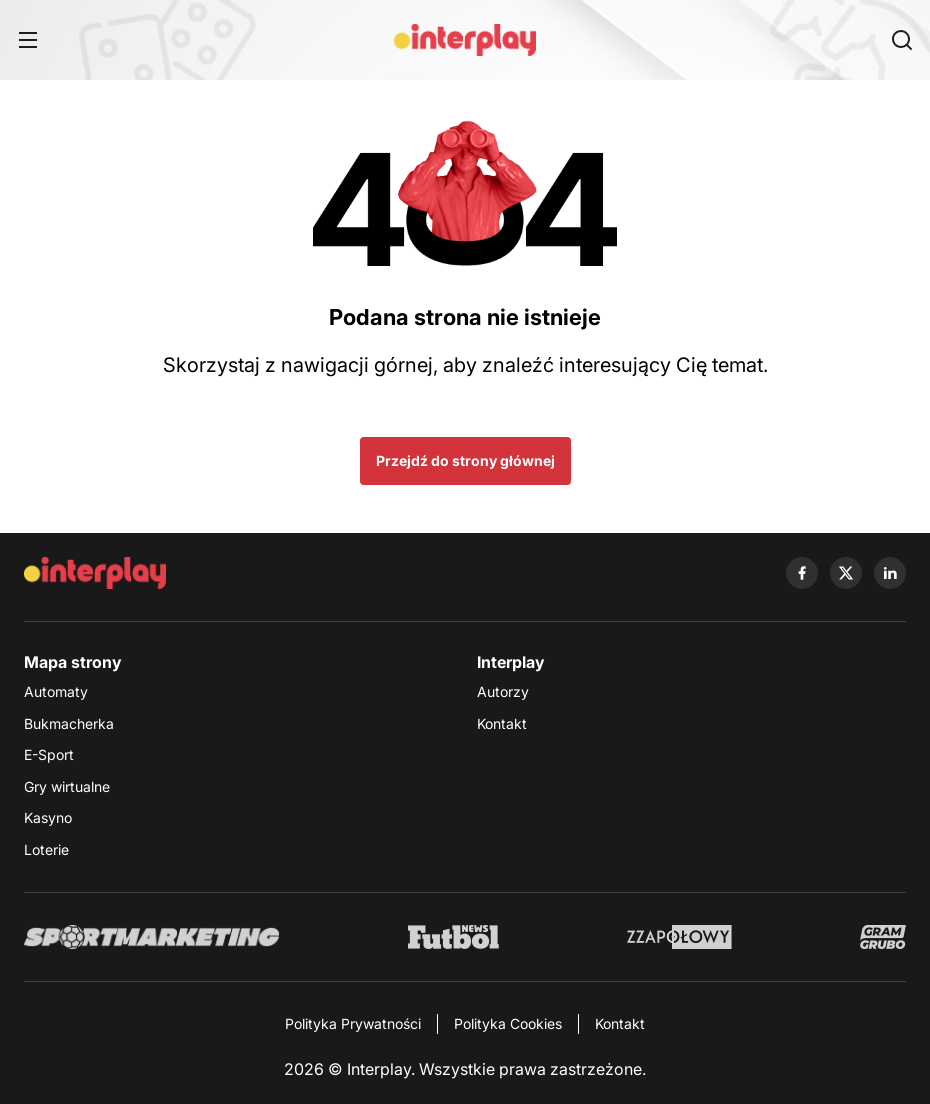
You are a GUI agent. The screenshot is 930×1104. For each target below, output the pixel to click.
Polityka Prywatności (353, 1023)
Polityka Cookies (508, 1023)
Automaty (56, 691)
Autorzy (503, 691)
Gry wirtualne (67, 786)
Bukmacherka (69, 723)
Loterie (46, 849)
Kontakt (502, 723)
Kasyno (48, 817)
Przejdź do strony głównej (465, 460)
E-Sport (49, 754)
